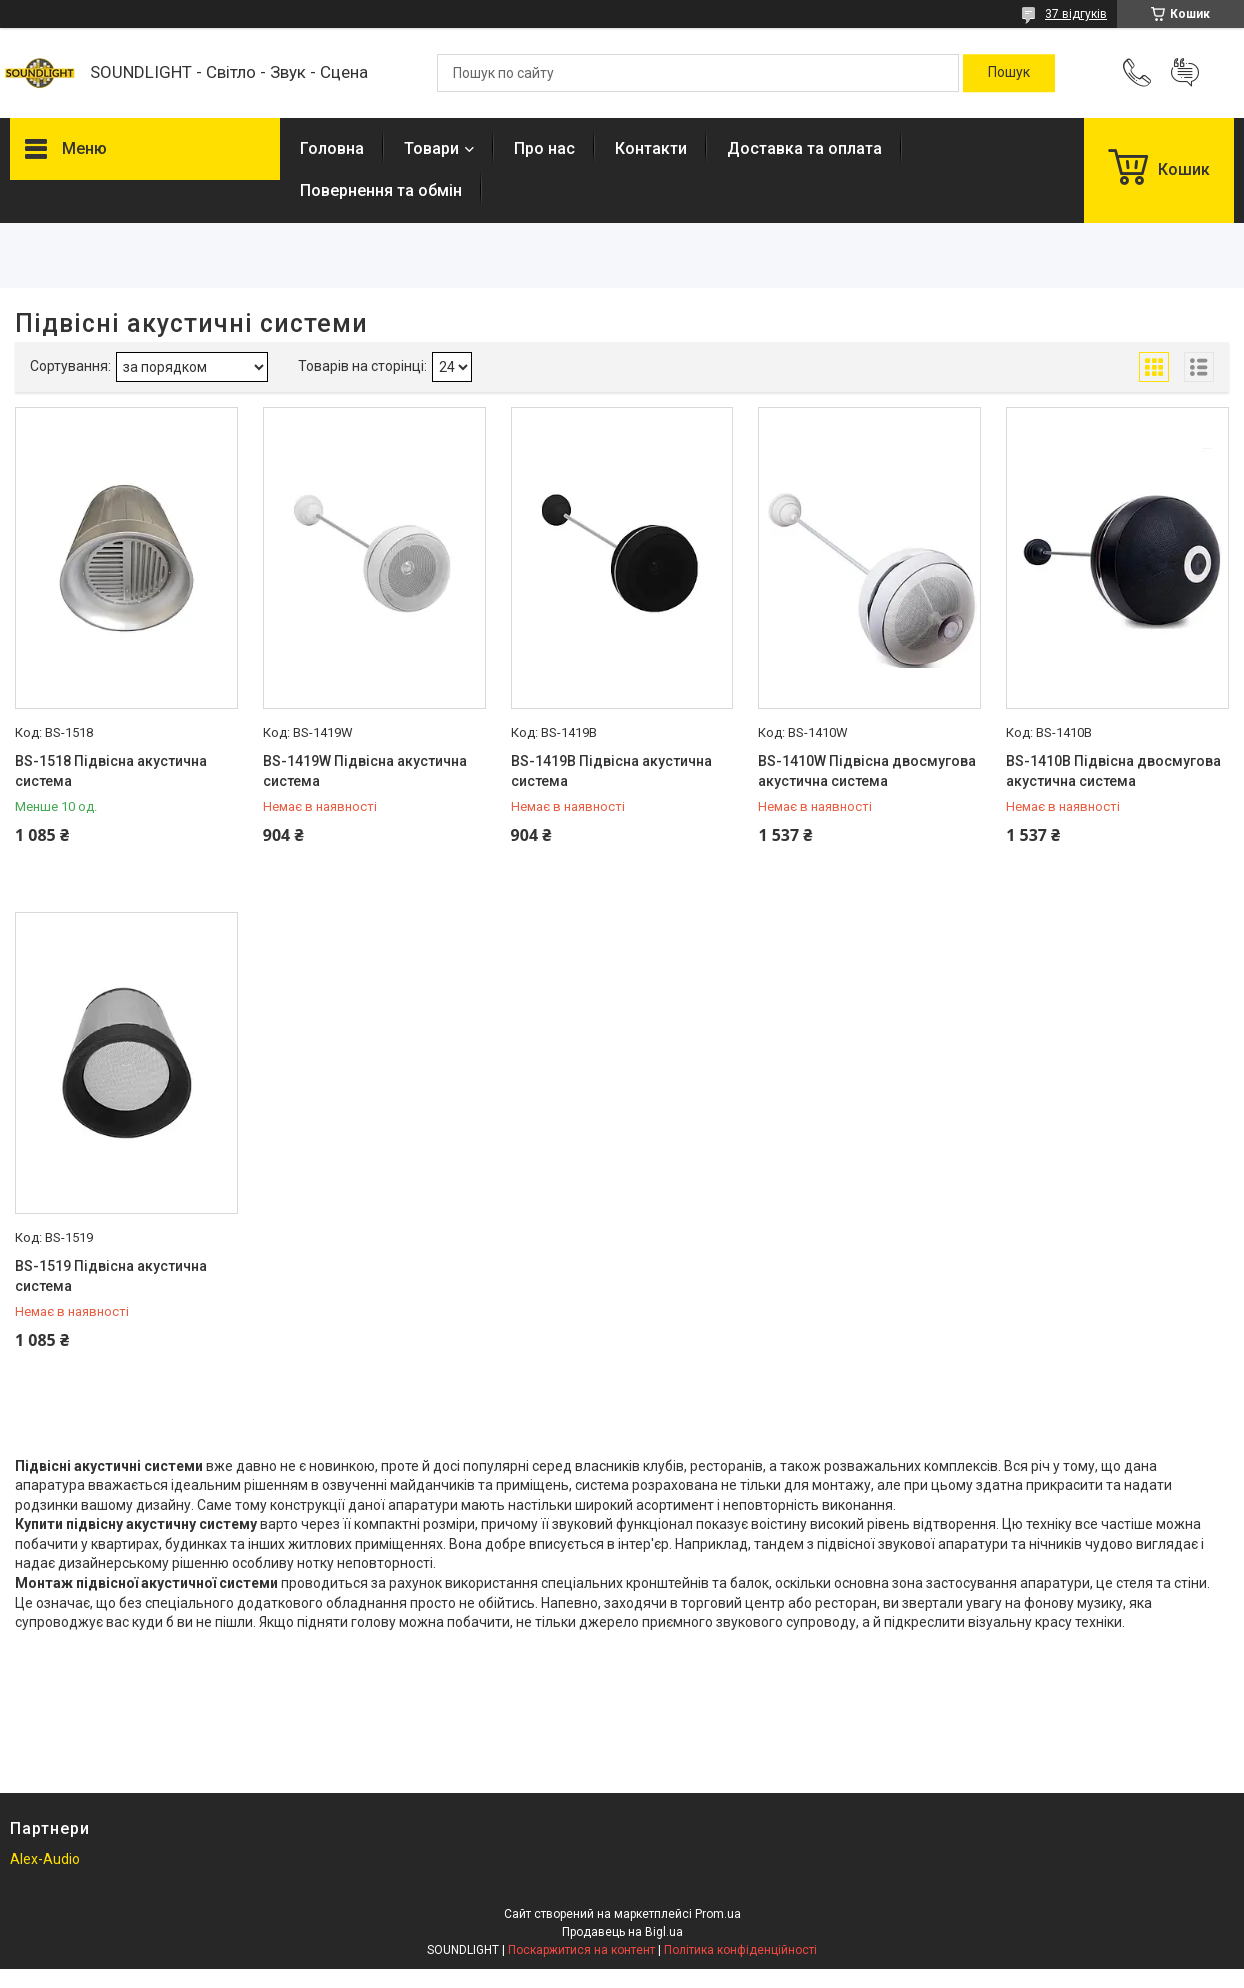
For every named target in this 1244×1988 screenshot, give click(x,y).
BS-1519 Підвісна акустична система (111, 1276)
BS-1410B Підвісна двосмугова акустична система (1113, 771)
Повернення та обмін (381, 190)
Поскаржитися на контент (581, 1950)
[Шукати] (1009, 73)
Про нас (544, 148)
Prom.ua (718, 1914)
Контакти (651, 148)
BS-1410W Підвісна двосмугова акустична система (867, 771)
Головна (332, 148)
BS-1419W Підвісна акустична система (365, 771)
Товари (431, 148)
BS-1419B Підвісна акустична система (611, 771)
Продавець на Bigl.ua (622, 1932)
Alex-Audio (45, 1859)
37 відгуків (1076, 14)
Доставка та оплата (804, 148)
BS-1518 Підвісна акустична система (111, 771)
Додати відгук (1185, 73)
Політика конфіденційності (740, 1950)
